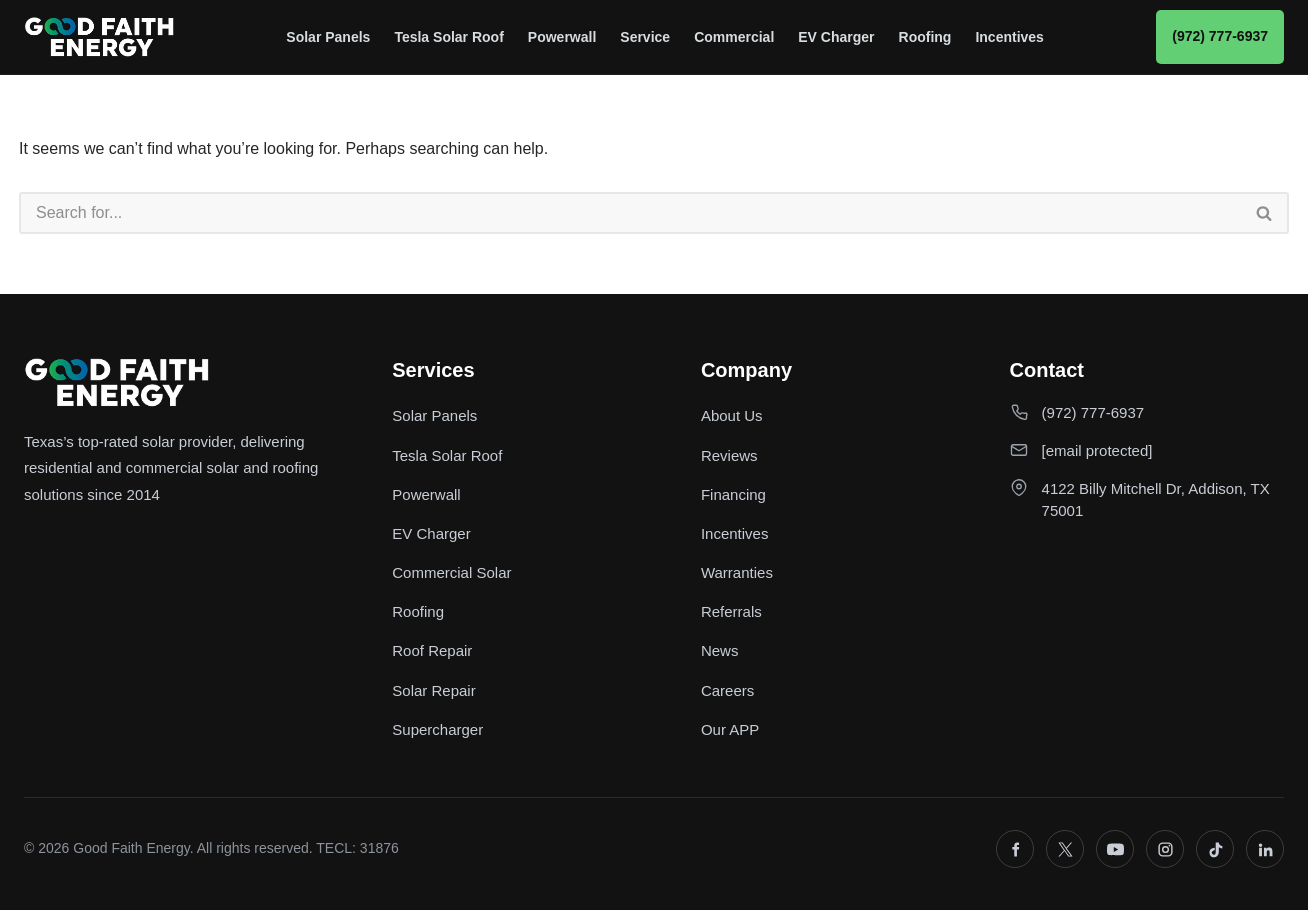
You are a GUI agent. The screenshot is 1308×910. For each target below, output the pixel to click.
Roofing (925, 37)
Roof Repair (432, 650)
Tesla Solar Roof (448, 37)
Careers (727, 690)
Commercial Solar (451, 572)
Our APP (730, 729)
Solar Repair (433, 690)
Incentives (1009, 37)
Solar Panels (328, 37)
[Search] (630, 213)
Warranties (737, 572)
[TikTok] (1215, 849)
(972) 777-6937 (1220, 36)
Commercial (734, 37)
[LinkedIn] (1265, 849)
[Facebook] (1015, 849)
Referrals (731, 611)
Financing (733, 494)
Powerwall (562, 37)
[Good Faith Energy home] (99, 37)
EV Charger (836, 37)
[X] (1065, 849)
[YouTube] (1115, 849)
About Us (732, 415)
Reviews (729, 455)
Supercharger (437, 729)
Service (645, 37)
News (720, 650)
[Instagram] (1165, 849)
